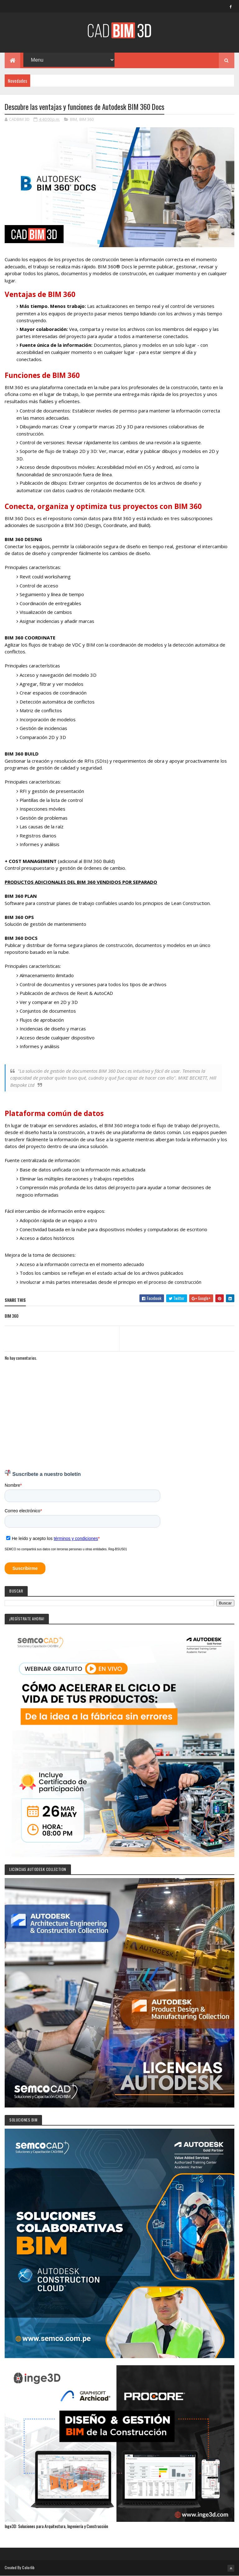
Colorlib (28, 2567)
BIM (73, 119)
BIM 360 (86, 119)
